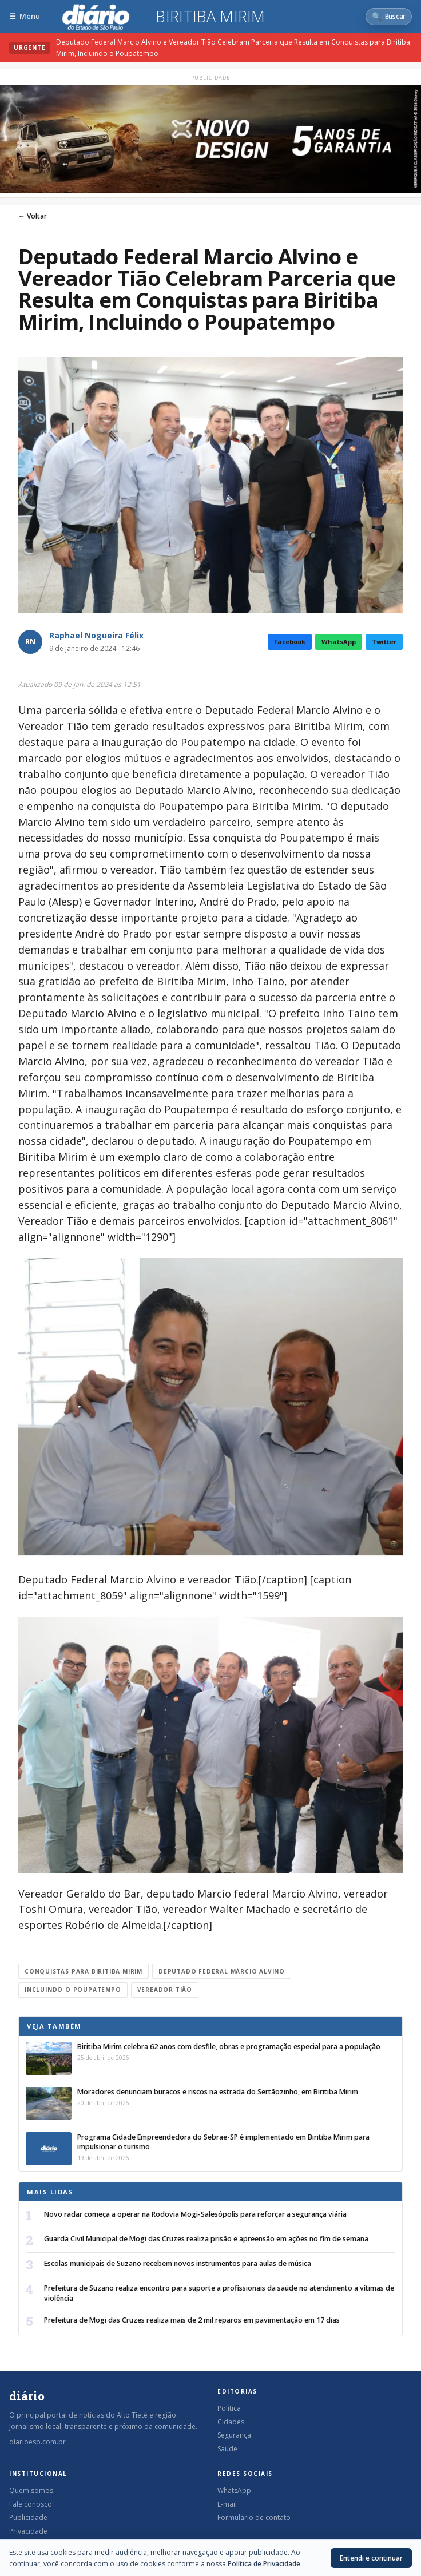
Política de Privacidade (264, 2564)
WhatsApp (338, 641)
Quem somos (31, 2490)
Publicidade (28, 2517)
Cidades (230, 2422)
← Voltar (32, 216)
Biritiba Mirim (210, 16)
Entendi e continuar (371, 2558)
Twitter (384, 641)
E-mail (227, 2504)
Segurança (234, 2435)
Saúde (227, 2449)
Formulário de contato (254, 2517)
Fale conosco (30, 2504)
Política (229, 2408)
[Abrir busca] (389, 16)
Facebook (289, 641)
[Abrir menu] (24, 16)
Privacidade (28, 2531)
